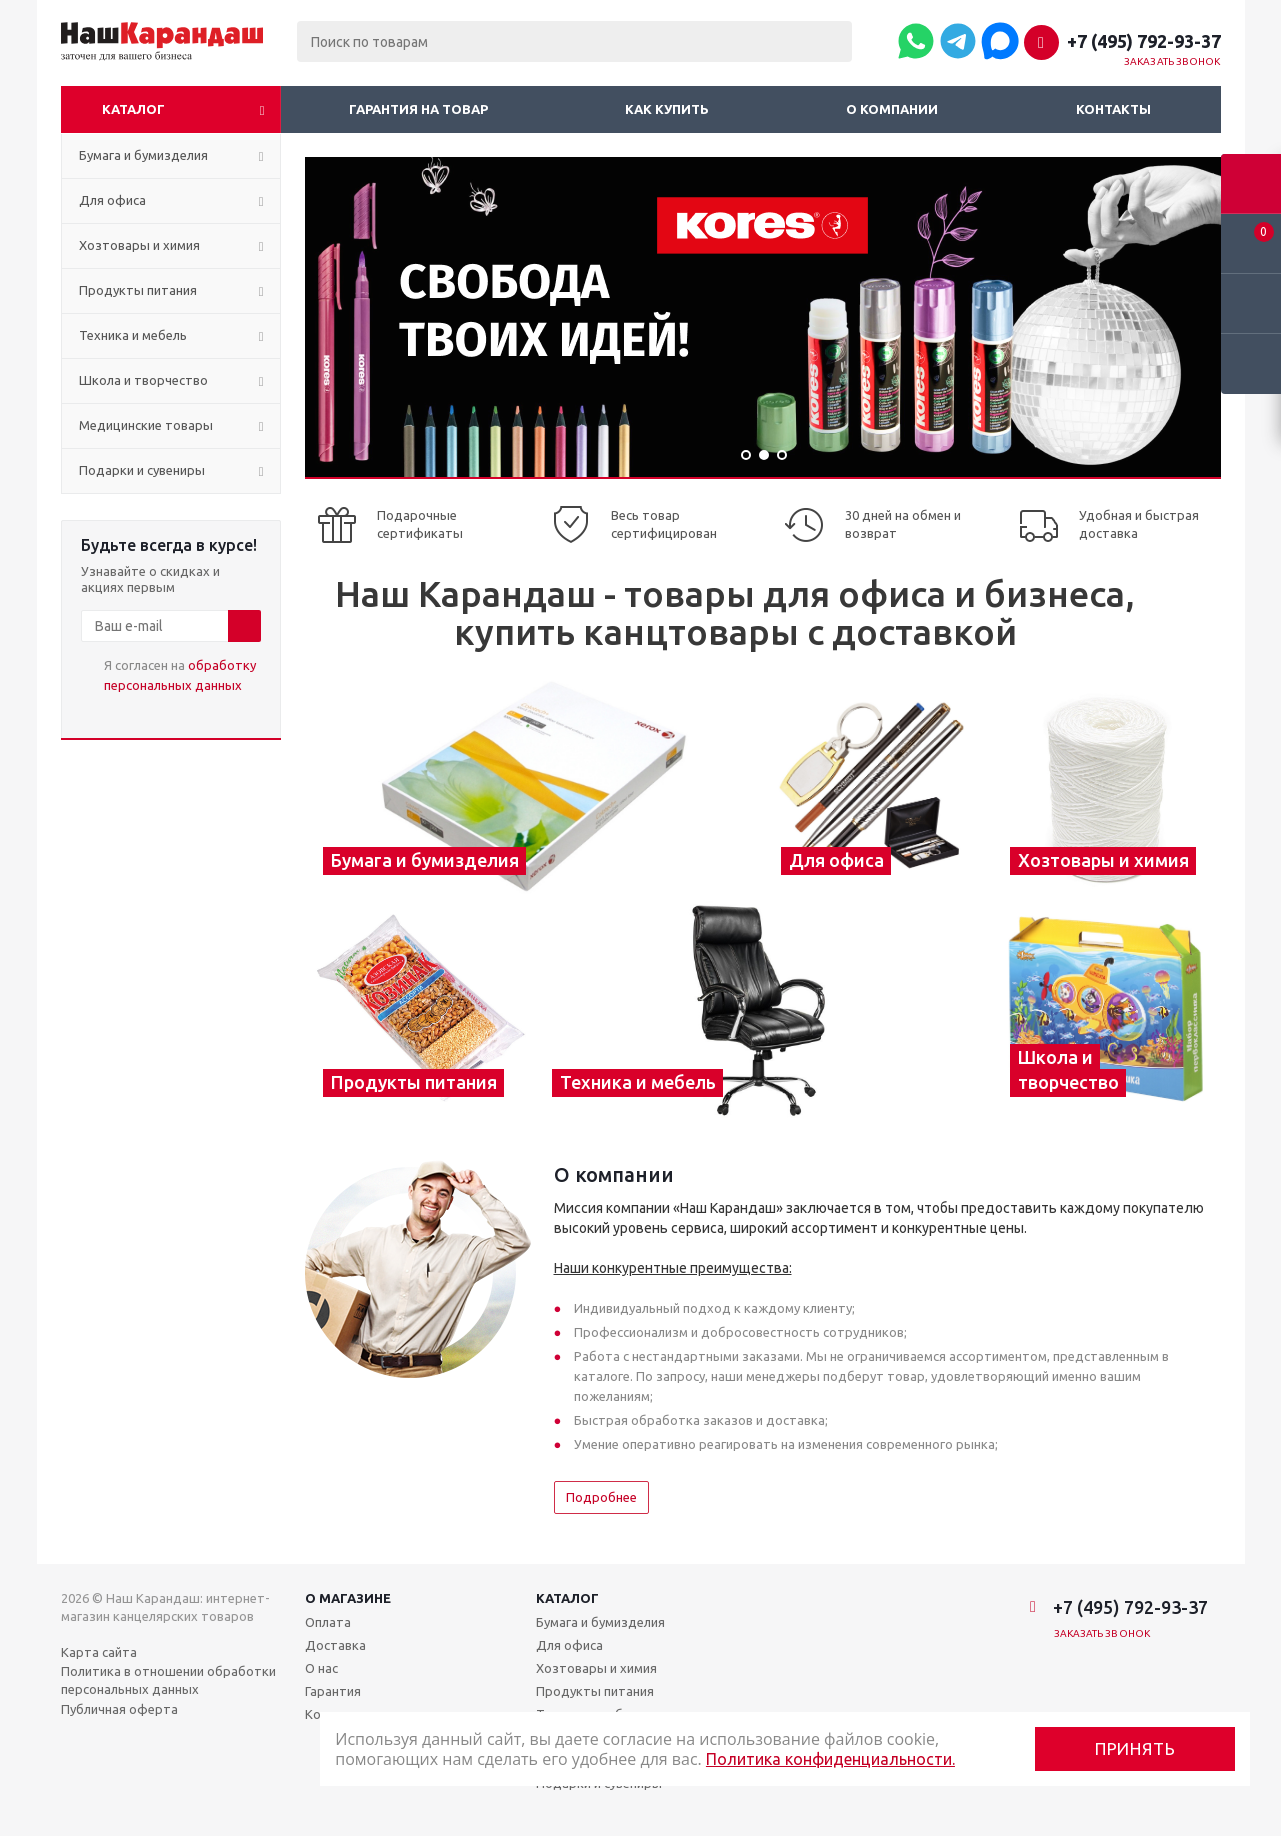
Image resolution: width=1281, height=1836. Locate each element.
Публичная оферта (119, 1709)
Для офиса (569, 1645)
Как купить (667, 109)
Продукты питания (595, 1691)
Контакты (1113, 109)
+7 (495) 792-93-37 (1144, 41)
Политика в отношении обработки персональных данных (168, 1680)
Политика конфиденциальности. (830, 1759)
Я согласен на (180, 675)
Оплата (328, 1622)
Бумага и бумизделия (600, 1622)
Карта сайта (99, 1652)
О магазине (348, 1598)
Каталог (133, 109)
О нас (321, 1668)
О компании (892, 109)
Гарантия (333, 1691)
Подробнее (601, 1497)
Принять (1135, 1748)
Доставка (335, 1645)
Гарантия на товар (418, 109)
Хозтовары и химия (596, 1668)
